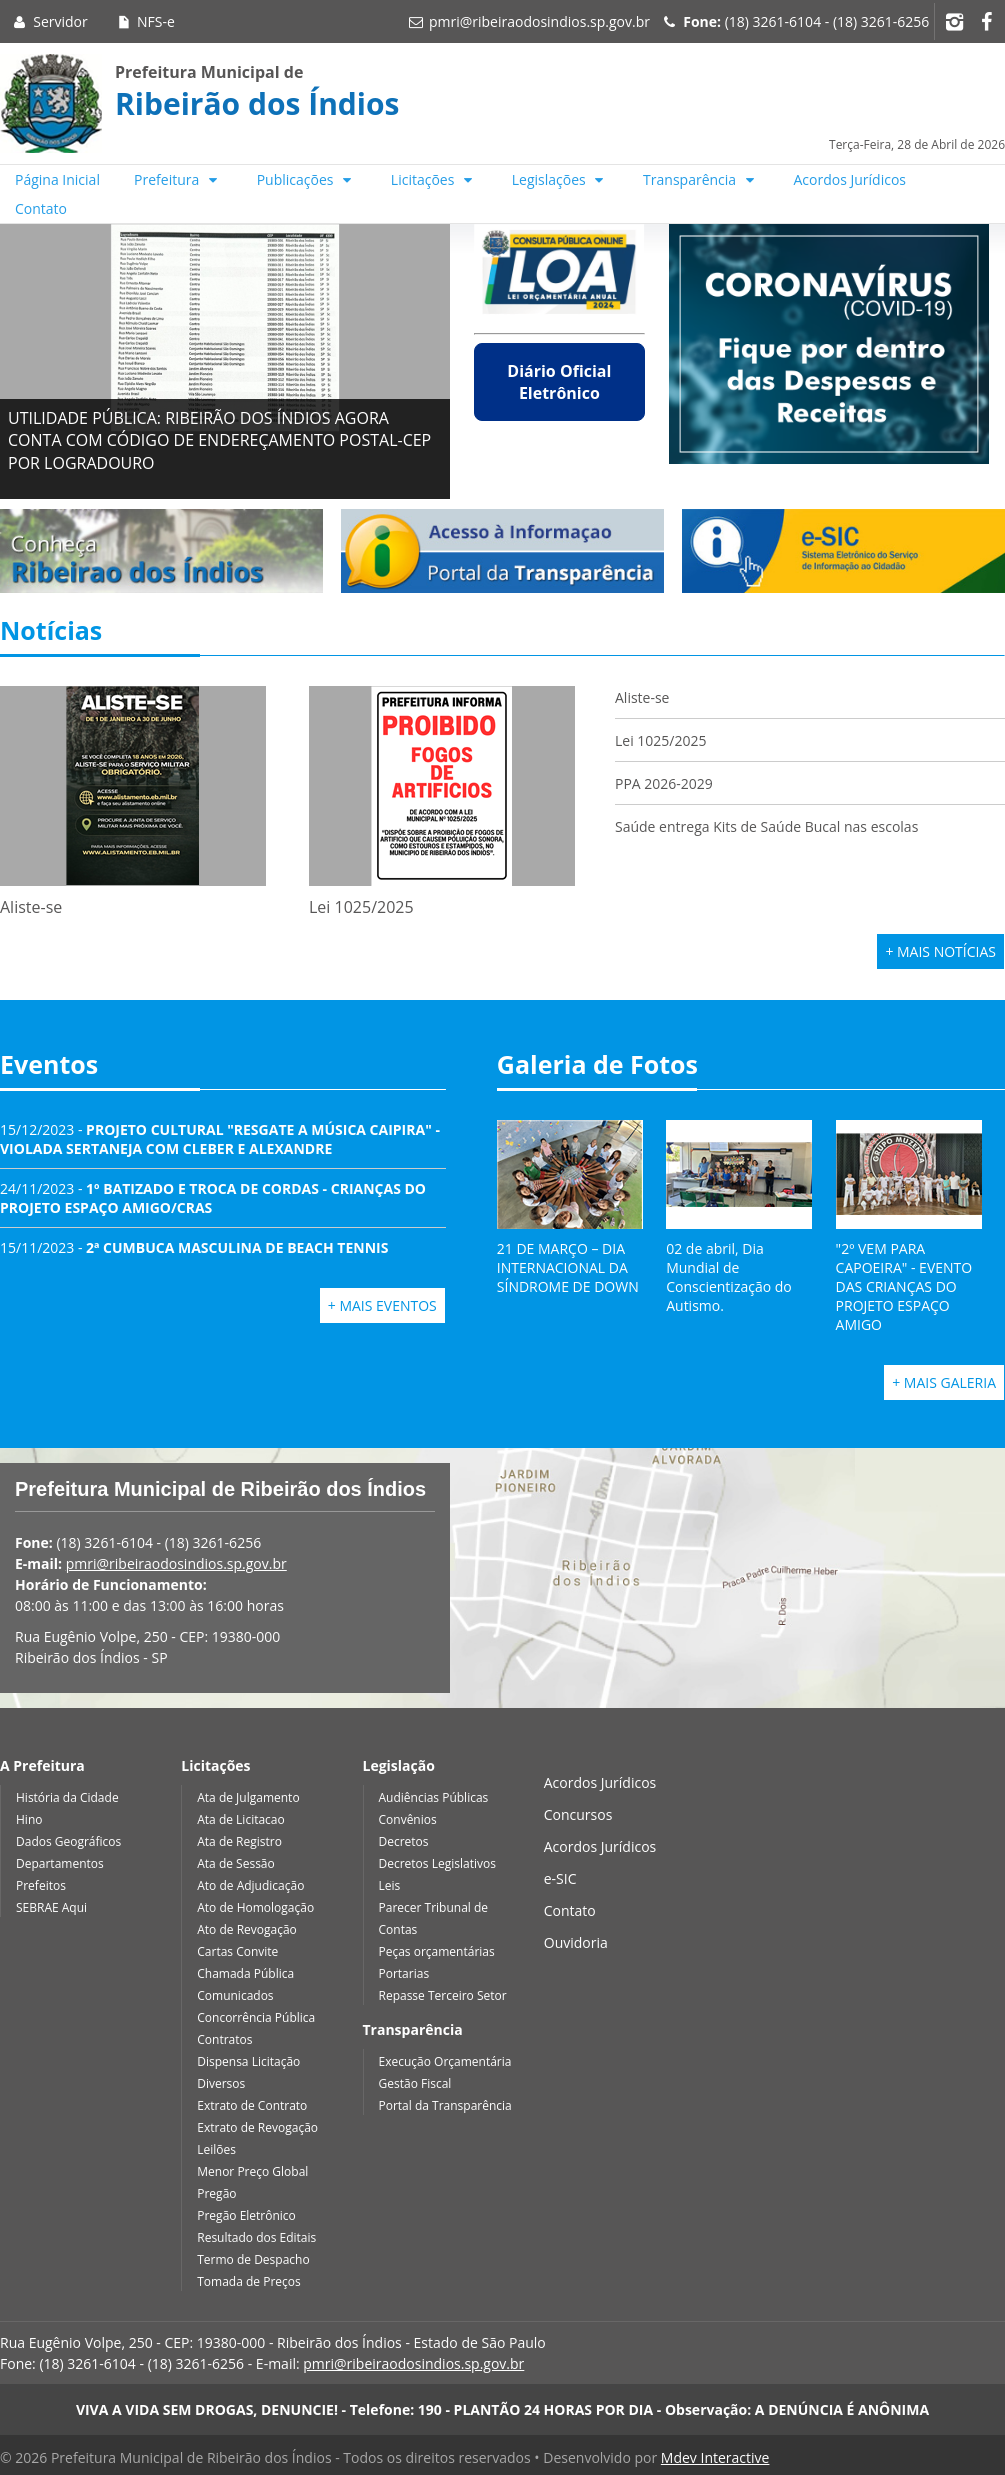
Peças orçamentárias (437, 1951)
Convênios (408, 1819)
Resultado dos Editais (256, 2237)
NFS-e (144, 21)
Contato (41, 208)
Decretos (404, 1841)
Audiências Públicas (434, 1797)
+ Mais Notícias (940, 951)
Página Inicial (57, 179)
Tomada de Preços (248, 2281)
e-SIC (560, 1878)
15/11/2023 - (194, 1247)
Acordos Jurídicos (850, 179)
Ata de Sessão (236, 1863)
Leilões (216, 2149)
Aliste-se (642, 697)
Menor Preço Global (252, 2171)
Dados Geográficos (68, 1841)
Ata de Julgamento (248, 1797)
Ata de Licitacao (241, 1819)
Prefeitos (41, 1885)
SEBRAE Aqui (51, 1907)
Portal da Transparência (445, 2105)
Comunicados (235, 1995)
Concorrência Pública (256, 2017)
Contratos (224, 2039)
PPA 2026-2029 (664, 783)
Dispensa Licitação (248, 2061)
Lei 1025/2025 (661, 740)
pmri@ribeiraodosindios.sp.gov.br (539, 21)
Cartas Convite (237, 1951)
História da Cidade (67, 1797)
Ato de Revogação (247, 1929)
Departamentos (60, 1863)
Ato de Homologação (255, 1907)
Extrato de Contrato (252, 2105)
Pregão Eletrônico (246, 2215)
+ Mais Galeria (944, 1382)
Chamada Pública (245, 1973)
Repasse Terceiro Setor (443, 1995)
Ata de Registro (239, 1841)
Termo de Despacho (253, 2259)
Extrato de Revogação (257, 2127)
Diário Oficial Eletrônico (559, 382)
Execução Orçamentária (445, 2061)
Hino (29, 1819)
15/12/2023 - (220, 1139)
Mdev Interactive (715, 2457)
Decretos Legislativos (437, 1863)
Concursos (578, 1814)
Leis (390, 1885)
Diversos (221, 2083)
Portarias (404, 1973)
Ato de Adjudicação (250, 1885)
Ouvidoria (576, 1942)
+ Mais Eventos (382, 1305)
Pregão (216, 2193)
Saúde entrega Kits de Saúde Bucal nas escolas (766, 826)
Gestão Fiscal (415, 2083)
